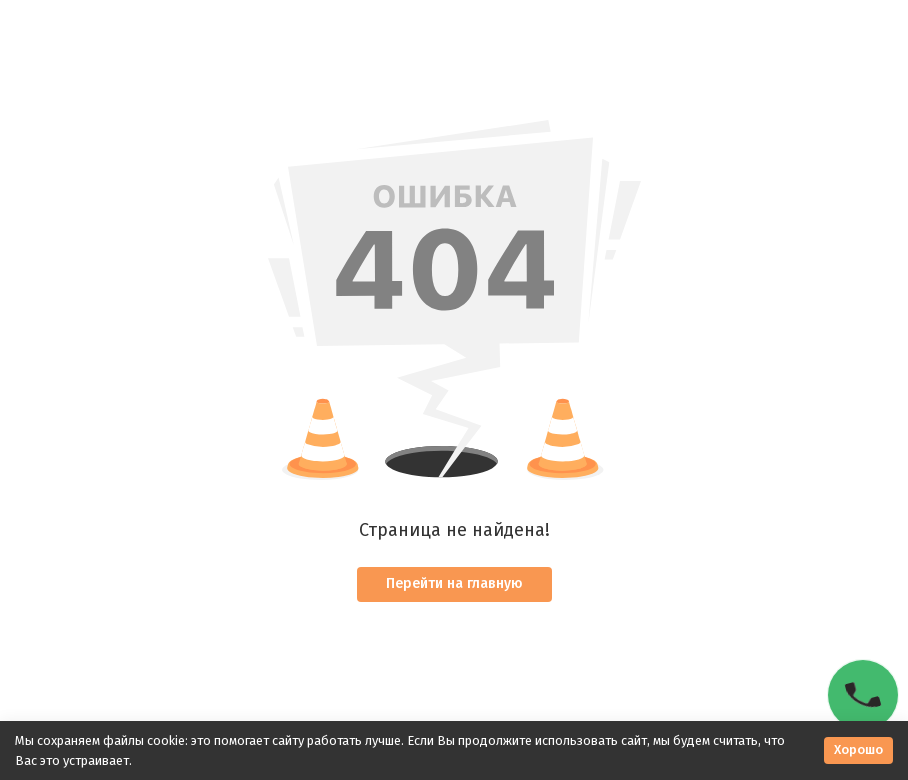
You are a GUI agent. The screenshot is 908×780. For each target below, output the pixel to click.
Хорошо (858, 749)
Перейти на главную (454, 583)
